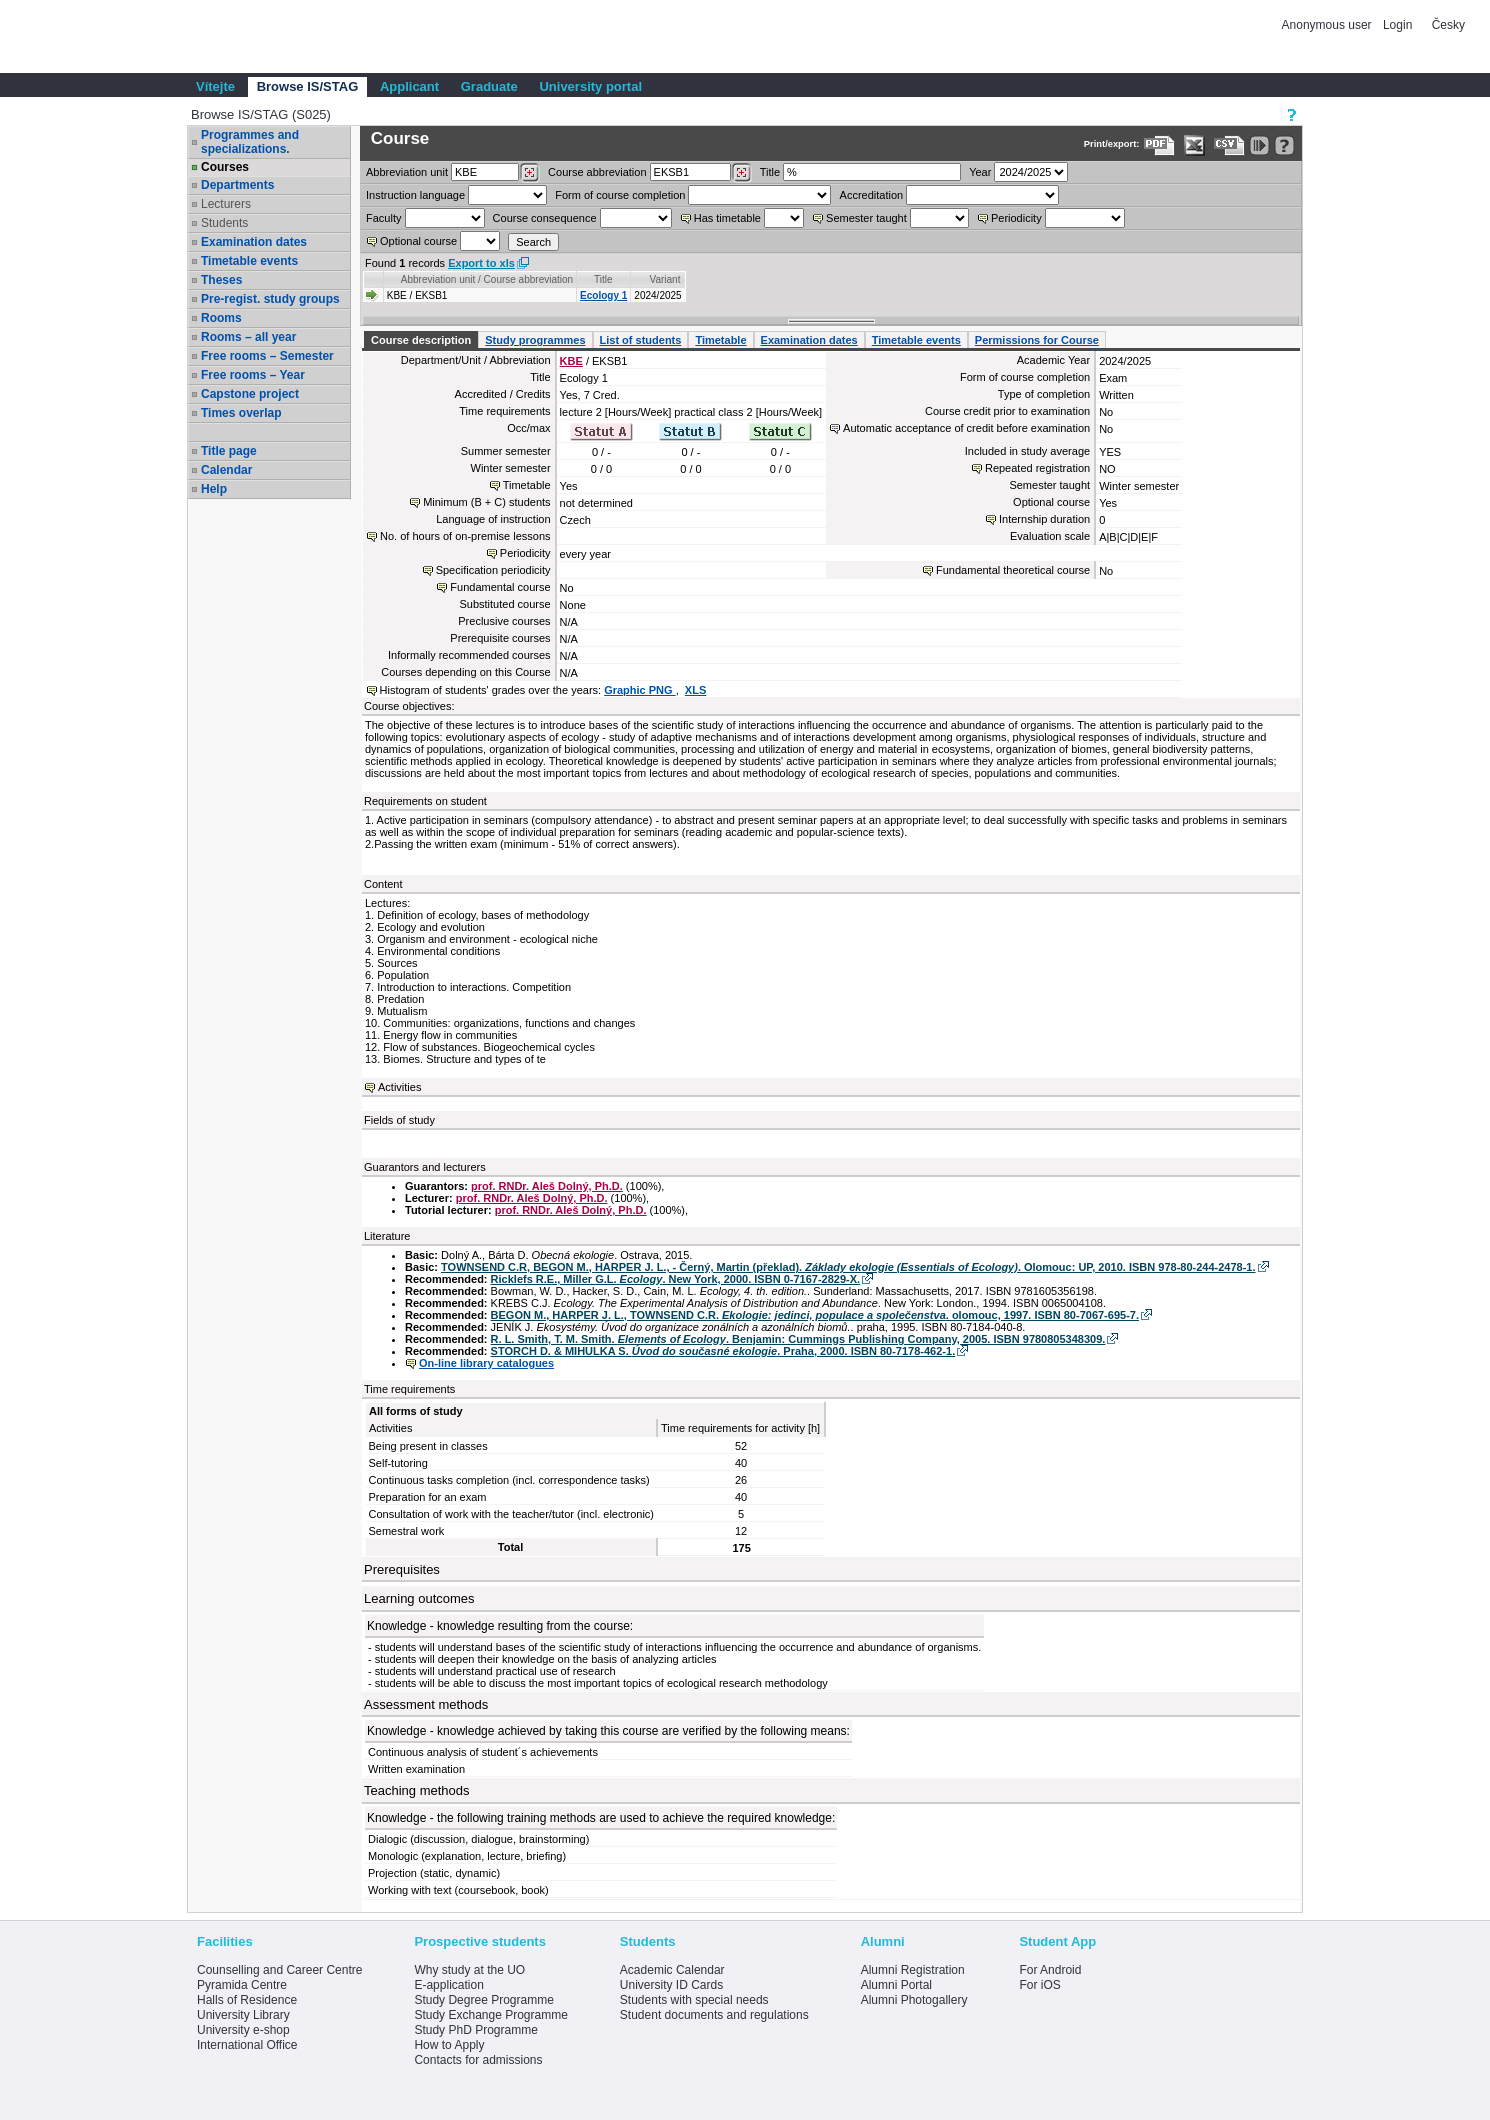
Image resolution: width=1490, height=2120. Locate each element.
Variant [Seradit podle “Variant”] (665, 279)
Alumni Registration (913, 1970)
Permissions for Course (1037, 340)
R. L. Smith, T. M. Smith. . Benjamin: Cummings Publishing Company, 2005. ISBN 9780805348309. (798, 1339)
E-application (448, 1985)
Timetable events (249, 261)
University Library (243, 2015)
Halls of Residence (247, 2000)
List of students (641, 340)
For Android (1050, 1970)
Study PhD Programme (475, 2030)
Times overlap (241, 413)
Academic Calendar (672, 1970)
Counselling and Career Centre (279, 1970)
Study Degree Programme (483, 2000)
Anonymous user (1328, 25)
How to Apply (449, 2045)
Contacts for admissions (478, 2060)
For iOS (1039, 1985)
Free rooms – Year (253, 375)
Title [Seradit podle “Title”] (603, 279)
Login (1397, 25)
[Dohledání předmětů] (741, 173)
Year (980, 172)
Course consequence (545, 218)
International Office (247, 2045)
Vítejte (215, 86)
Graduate (489, 86)
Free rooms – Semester (267, 356)
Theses (221, 280)
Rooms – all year (248, 337)
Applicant (409, 86)
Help (214, 489)
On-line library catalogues (486, 1363)
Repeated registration (1037, 468)
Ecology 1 (603, 295)
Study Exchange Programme (490, 2015)
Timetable (720, 340)
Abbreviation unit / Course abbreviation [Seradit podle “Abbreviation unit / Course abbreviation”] (487, 279)
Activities (399, 1087)
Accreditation (872, 195)
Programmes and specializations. (250, 142)
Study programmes (535, 340)
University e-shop (243, 2030)
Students (224, 223)
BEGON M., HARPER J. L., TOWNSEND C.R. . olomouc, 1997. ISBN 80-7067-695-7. (815, 1315)
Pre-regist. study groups (270, 299)
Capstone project (250, 394)
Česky (1448, 25)
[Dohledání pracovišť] (529, 173)
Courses (225, 167)
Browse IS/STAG (308, 86)
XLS (695, 690)
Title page (229, 451)
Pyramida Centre (242, 1985)
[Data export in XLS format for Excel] (1194, 145)
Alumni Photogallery (914, 2000)
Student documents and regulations (714, 2015)
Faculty (383, 218)
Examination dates (254, 242)
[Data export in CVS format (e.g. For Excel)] (1229, 145)
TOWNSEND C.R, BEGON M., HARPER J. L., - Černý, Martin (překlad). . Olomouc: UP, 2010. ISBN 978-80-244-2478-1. (848, 1267)
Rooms (221, 318)
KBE (571, 361)
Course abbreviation (597, 172)
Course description (421, 340)
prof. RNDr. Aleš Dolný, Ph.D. (547, 1186)
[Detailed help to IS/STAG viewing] (1284, 145)
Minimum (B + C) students (486, 502)
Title (770, 172)
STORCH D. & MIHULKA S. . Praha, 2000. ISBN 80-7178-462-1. (723, 1351)
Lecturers (226, 204)
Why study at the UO (469, 1970)
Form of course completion (620, 195)
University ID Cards (671, 1985)
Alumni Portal (896, 1985)
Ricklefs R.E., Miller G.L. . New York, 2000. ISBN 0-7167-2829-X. (675, 1279)
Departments (237, 185)
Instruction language (415, 195)
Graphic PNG (640, 690)
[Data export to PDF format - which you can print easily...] (1159, 145)
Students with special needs (694, 2000)
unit (407, 172)
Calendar (226, 470)
